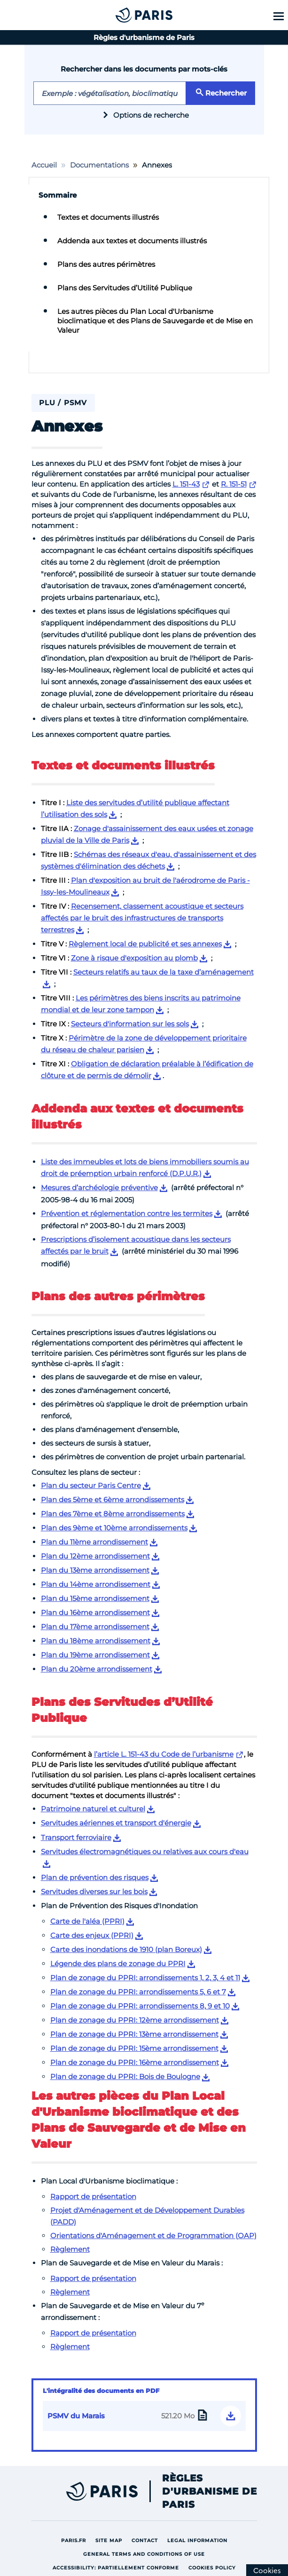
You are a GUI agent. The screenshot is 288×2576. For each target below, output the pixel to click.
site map (111, 2540)
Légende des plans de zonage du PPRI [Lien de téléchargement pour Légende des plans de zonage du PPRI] (118, 1963)
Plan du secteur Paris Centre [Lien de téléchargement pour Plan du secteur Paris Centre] (91, 1485)
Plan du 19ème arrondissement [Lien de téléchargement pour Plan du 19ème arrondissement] (95, 1654)
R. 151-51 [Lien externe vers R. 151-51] (234, 484)
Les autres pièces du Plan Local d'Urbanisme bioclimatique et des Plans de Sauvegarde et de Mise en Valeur (155, 321)
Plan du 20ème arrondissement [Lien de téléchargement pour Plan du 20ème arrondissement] (96, 1668)
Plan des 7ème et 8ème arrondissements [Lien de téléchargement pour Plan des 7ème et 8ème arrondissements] (113, 1513)
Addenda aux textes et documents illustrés (132, 240)
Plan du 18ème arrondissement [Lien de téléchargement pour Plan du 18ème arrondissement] (95, 1640)
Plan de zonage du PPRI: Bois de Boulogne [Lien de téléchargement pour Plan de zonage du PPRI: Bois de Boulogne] (125, 2076)
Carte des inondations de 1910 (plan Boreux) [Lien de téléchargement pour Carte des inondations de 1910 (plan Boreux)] (126, 1949)
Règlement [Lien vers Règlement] (70, 2249)
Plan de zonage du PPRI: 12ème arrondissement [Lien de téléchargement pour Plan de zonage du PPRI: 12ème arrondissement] (134, 2020)
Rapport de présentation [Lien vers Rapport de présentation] (93, 2196)
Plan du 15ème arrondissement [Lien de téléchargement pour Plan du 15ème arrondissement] (95, 1598)
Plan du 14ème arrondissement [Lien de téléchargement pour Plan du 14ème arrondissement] (95, 1584)
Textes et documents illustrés (108, 217)
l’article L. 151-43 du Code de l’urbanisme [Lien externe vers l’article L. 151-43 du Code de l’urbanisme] (164, 1754)
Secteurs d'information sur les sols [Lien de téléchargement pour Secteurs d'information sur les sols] (130, 1023)
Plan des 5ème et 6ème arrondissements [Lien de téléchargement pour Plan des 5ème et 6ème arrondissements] (112, 1499)
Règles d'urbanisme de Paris (209, 2491)
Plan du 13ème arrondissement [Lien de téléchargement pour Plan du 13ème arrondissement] (95, 1570)
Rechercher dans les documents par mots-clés (144, 68)
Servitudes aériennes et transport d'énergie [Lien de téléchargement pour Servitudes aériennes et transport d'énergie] (116, 1822)
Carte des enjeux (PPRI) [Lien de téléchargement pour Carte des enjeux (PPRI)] (91, 1935)
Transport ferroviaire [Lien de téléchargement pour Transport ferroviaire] (76, 1837)
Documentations (99, 164)
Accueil (44, 164)
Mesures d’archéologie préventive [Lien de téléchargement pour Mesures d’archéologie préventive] (99, 1187)
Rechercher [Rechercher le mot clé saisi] (220, 92)
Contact (147, 2540)
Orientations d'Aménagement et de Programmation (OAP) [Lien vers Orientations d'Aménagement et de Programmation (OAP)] (153, 2235)
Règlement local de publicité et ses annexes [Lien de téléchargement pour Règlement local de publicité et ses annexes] (145, 943)
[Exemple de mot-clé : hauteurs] (110, 93)
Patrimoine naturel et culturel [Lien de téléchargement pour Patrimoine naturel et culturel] (93, 1808)
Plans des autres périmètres (106, 264)
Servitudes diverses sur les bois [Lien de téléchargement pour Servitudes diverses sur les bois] (94, 1891)
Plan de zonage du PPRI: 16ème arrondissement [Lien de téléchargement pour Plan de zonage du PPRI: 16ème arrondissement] (134, 2062)
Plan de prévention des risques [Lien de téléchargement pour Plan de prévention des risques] (94, 1877)
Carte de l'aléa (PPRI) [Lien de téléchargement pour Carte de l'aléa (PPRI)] (87, 1921)
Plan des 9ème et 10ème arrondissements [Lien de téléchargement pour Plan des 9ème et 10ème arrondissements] (114, 1527)
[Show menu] (277, 16)
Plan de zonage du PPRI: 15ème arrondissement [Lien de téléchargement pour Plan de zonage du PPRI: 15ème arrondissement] (134, 2048)
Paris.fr (76, 2540)
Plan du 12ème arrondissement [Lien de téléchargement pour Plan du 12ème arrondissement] (95, 1556)
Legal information (199, 2540)
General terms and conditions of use (146, 2553)
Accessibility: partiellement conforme (118, 2567)
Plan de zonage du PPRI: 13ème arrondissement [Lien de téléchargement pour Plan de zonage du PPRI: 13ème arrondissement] (134, 2034)
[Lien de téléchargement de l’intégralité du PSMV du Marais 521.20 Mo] (144, 2416)
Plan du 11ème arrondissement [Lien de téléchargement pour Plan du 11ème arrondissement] (94, 1541)
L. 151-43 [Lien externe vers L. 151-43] (186, 484)
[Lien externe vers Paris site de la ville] (81, 2491)
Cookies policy (214, 2567)
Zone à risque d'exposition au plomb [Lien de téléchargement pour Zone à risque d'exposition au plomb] (134, 957)
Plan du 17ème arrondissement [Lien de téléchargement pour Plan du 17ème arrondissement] (95, 1626)
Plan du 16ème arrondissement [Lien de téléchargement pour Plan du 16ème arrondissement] (95, 1612)
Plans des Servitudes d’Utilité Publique (124, 287)
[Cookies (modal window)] (267, 2570)
